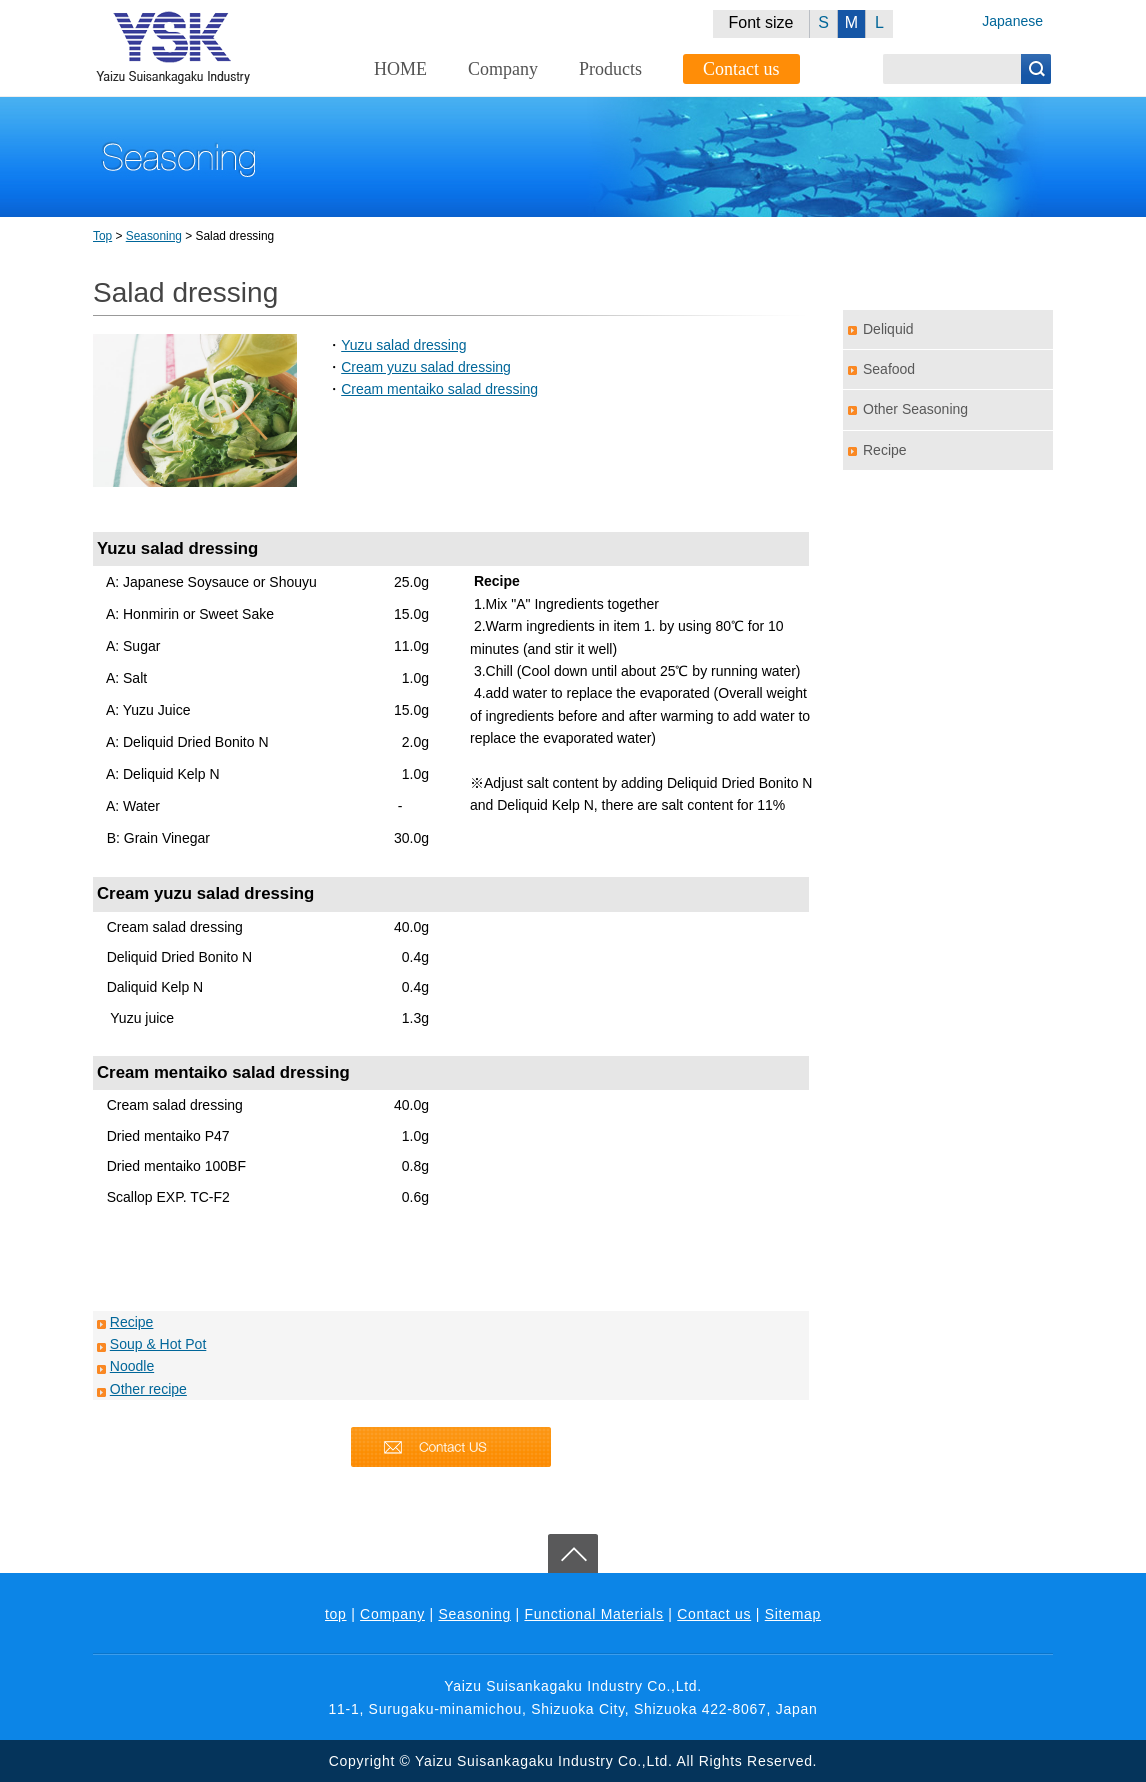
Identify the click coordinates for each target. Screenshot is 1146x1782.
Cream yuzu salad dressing (426, 367)
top (336, 1614)
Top (102, 236)
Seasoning (154, 236)
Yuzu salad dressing (403, 345)
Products (610, 69)
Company (503, 69)
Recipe (132, 1322)
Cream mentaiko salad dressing (439, 389)
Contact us (741, 69)
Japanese (1012, 21)
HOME (400, 69)
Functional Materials (593, 1614)
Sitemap (793, 1614)
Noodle (132, 1366)
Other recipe (148, 1389)
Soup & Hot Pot (158, 1344)
